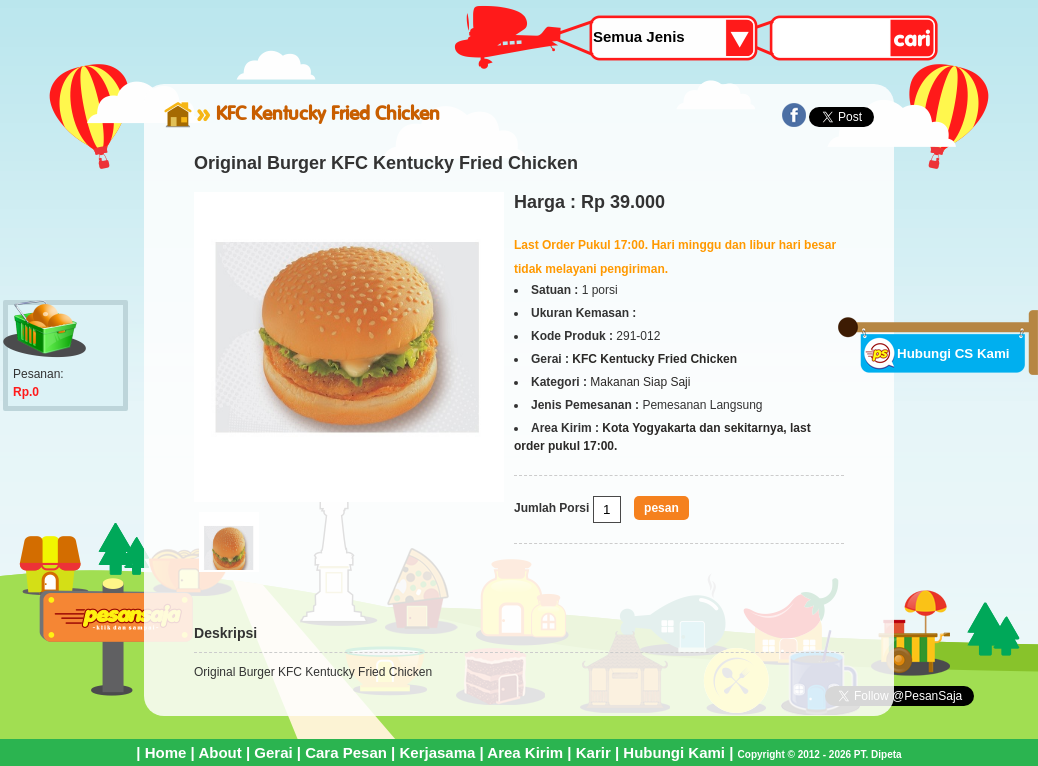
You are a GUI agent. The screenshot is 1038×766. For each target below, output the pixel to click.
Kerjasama (437, 752)
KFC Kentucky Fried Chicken (328, 113)
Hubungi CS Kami (953, 353)
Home (166, 752)
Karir (593, 752)
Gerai (273, 752)
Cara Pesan (346, 752)
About (219, 752)
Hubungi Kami (674, 752)
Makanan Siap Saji (640, 382)
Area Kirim (525, 752)
